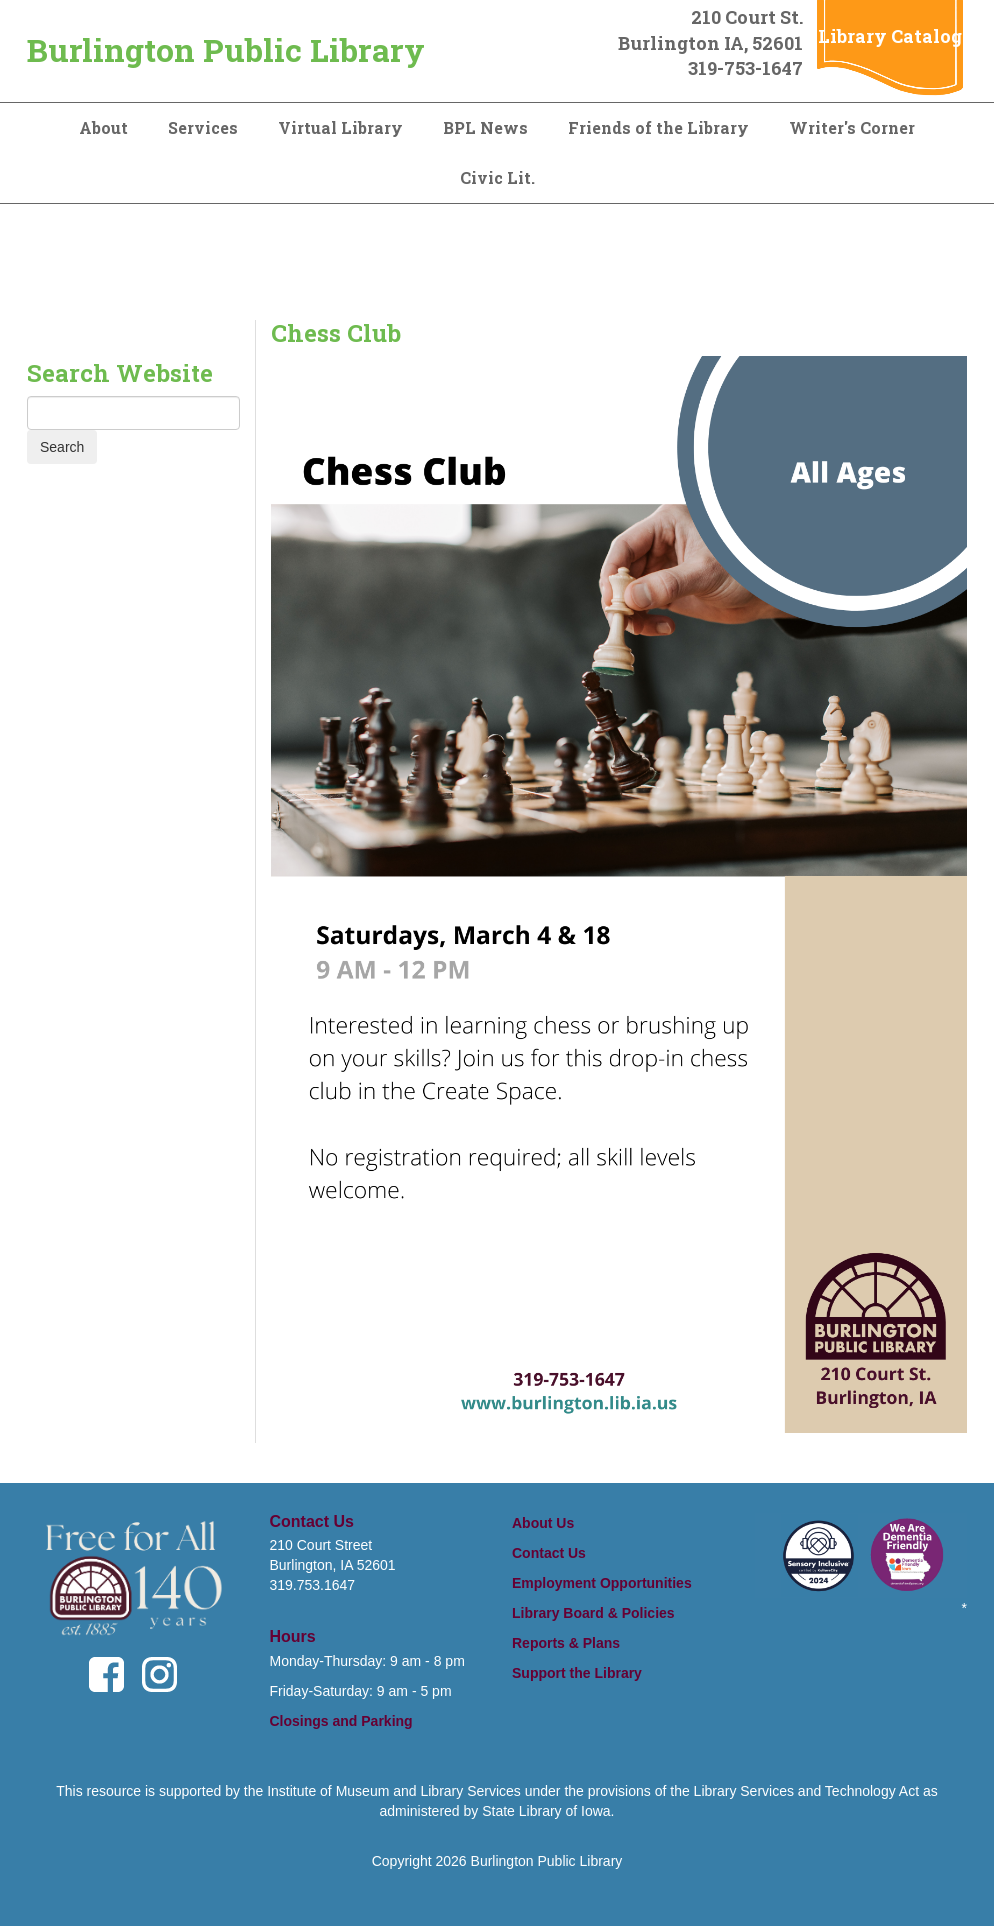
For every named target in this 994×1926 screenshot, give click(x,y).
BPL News (485, 127)
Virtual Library (340, 127)
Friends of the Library (658, 127)
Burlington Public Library (226, 49)
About (103, 127)
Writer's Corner (852, 127)
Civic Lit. (497, 177)
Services (203, 127)
